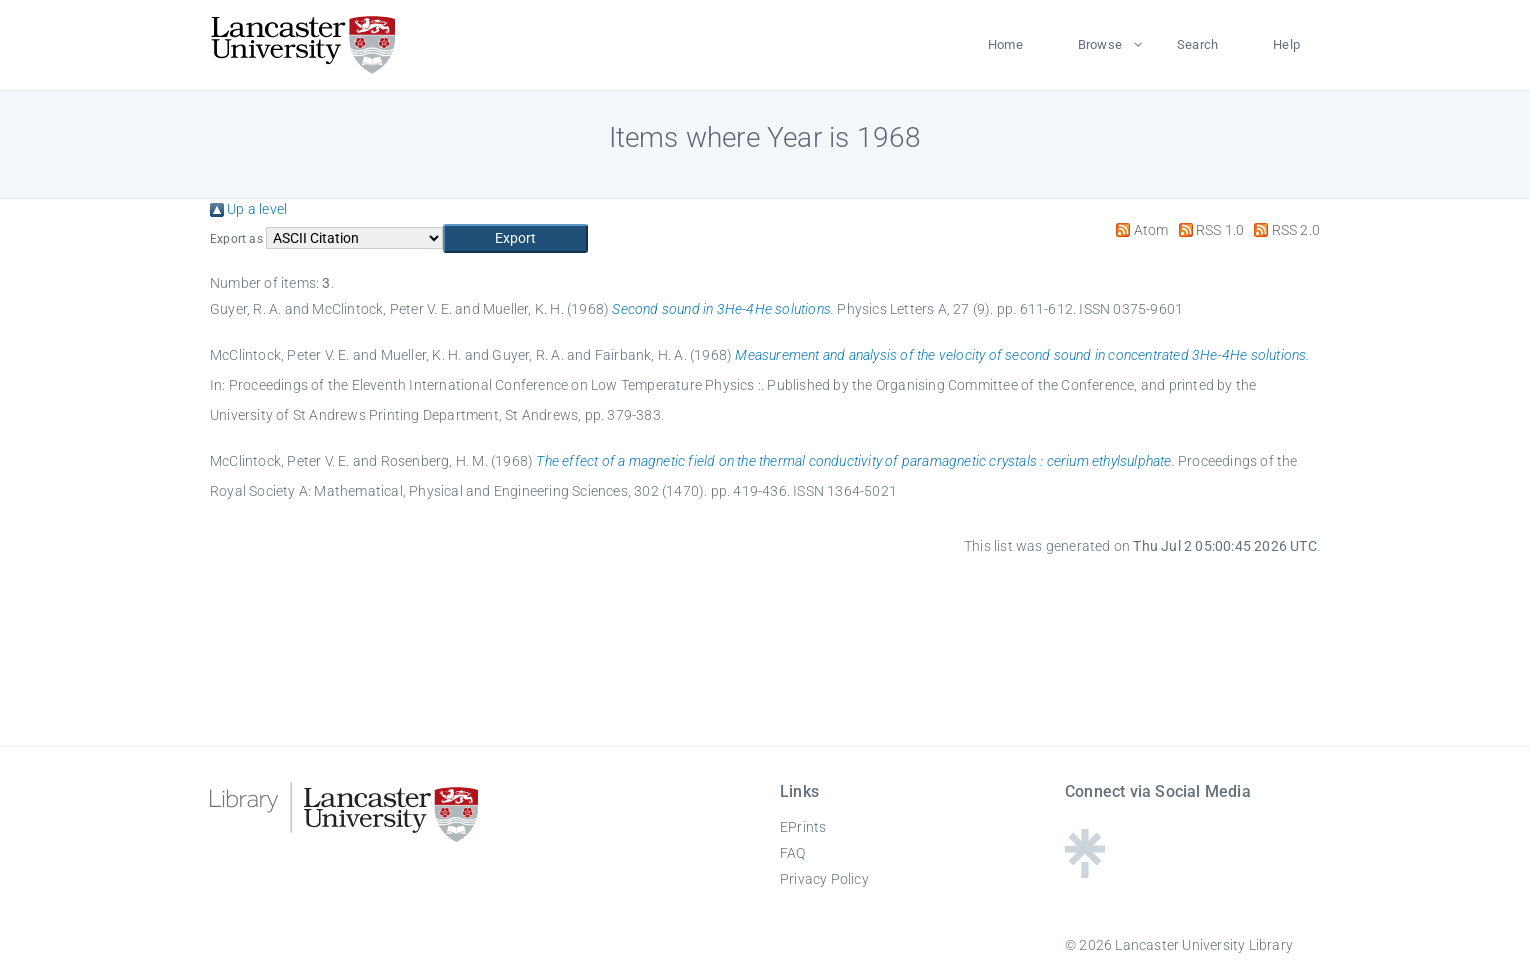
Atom (1138, 230)
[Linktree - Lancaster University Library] (1085, 871)
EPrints (803, 827)
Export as (236, 239)
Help (1286, 44)
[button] (515, 238)
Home (1005, 44)
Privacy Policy (824, 879)
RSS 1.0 (1208, 230)
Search (1197, 44)
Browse (1100, 44)
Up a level (248, 209)
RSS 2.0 (1283, 230)
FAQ (793, 853)
